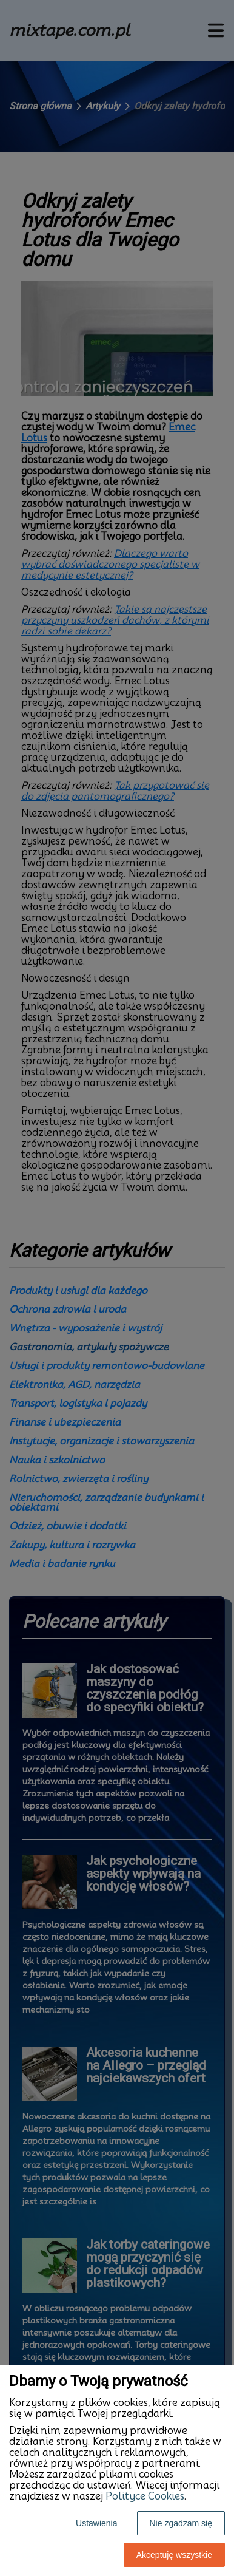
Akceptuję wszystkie (174, 2555)
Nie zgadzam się (181, 2523)
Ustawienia (96, 2523)
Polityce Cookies (144, 2496)
